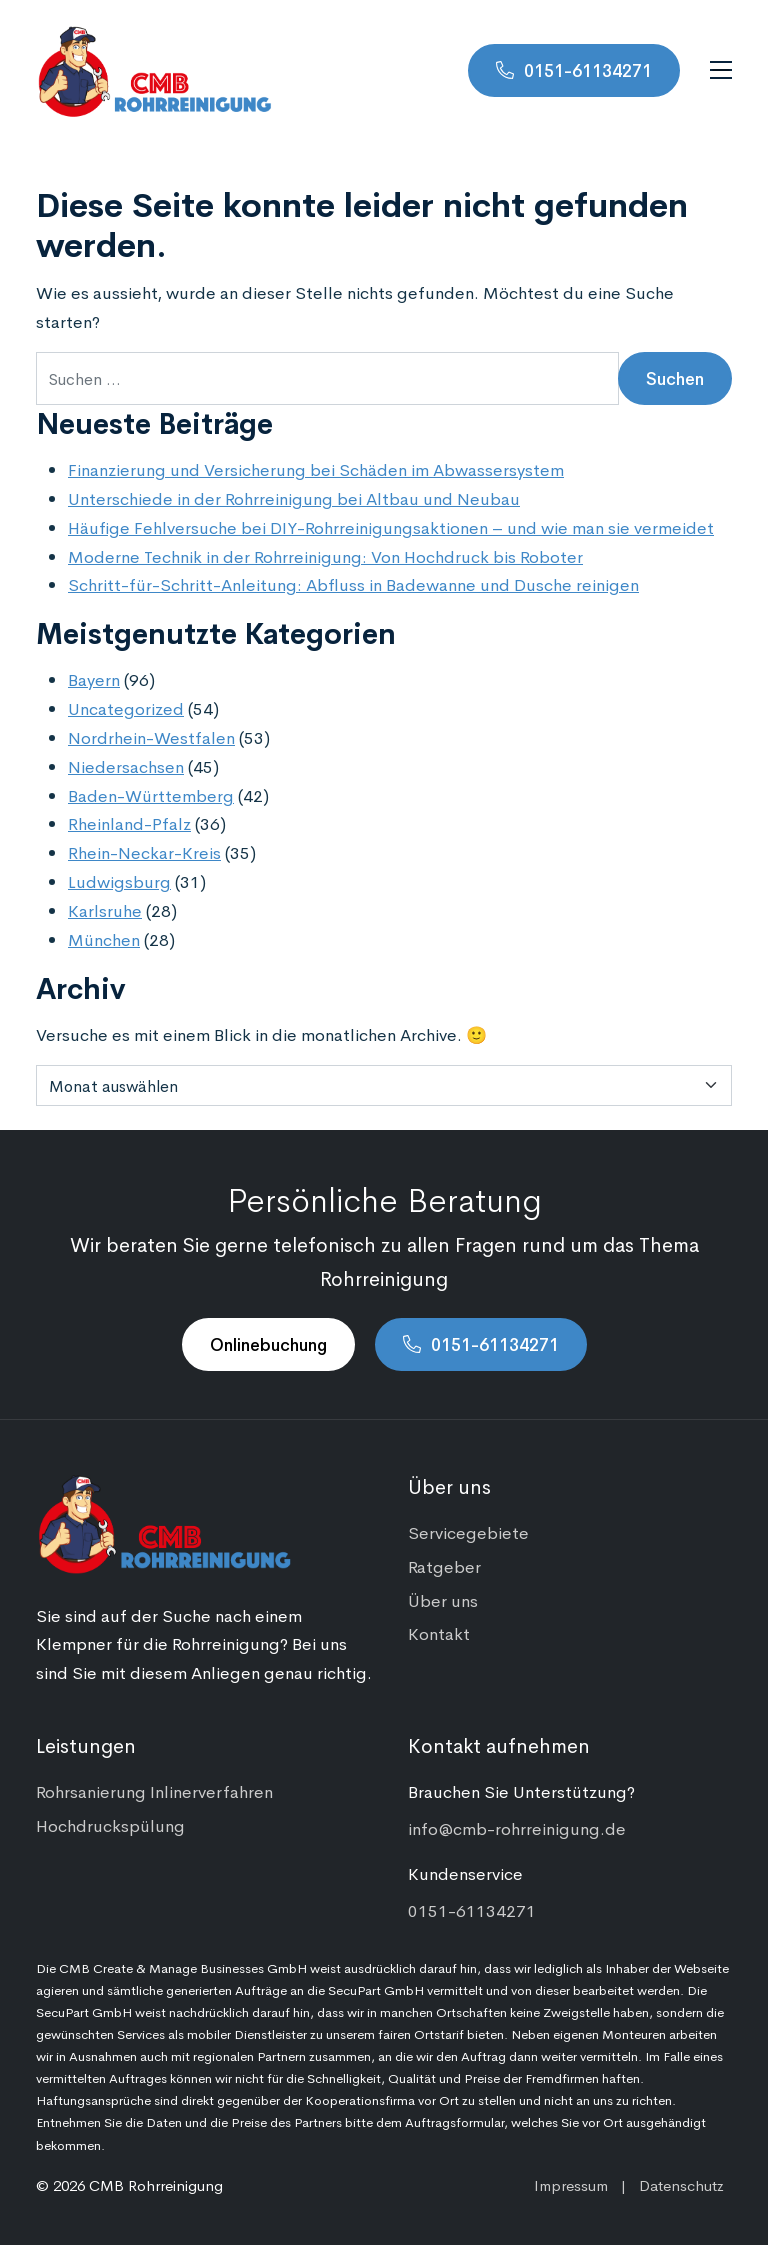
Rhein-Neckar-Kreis (144, 852)
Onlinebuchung (268, 1344)
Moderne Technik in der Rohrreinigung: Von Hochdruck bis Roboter (325, 556)
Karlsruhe (105, 910)
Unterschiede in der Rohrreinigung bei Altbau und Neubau (294, 498)
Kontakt (439, 1633)
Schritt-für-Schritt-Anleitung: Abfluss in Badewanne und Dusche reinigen (353, 584)
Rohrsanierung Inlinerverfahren (154, 1791)
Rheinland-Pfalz (129, 823)
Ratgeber (444, 1566)
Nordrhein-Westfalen (151, 737)
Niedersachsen (126, 766)
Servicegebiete (468, 1532)
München (104, 939)
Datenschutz (681, 2184)
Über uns (443, 1600)
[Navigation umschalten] (721, 70)
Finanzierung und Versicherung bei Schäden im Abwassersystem (316, 469)
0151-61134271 (588, 70)
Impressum (571, 2184)
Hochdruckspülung (110, 1825)
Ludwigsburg (119, 881)
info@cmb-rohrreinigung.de (517, 1828)
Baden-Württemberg (151, 795)
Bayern (94, 679)
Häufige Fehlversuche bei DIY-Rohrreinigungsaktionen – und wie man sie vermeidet (391, 527)
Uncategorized (126, 708)
